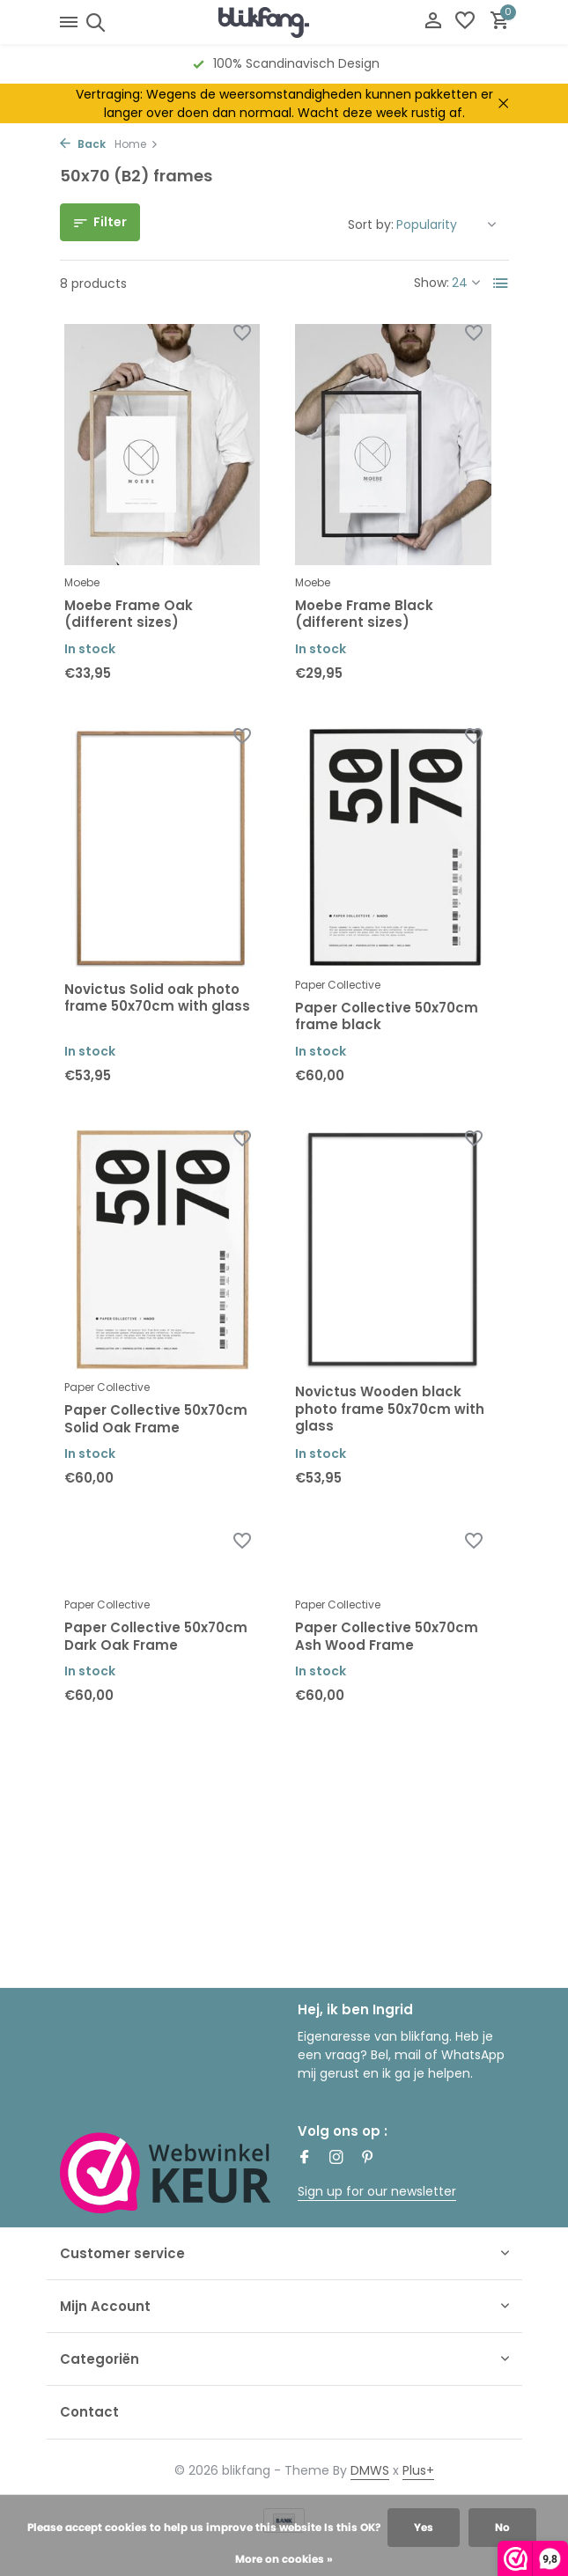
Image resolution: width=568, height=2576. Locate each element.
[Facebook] (305, 2158)
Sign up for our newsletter (377, 2191)
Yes (423, 2527)
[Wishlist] (465, 22)
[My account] (432, 22)
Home (136, 143)
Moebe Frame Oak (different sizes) (128, 614)
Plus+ (418, 2470)
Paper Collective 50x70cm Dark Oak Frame (155, 1636)
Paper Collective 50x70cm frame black (386, 1016)
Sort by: (371, 224)
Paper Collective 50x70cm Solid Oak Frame (155, 1419)
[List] (501, 283)
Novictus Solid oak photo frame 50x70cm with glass (157, 998)
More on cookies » (284, 2558)
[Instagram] (336, 2158)
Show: (431, 282)
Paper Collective (337, 984)
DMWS (369, 2470)
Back (83, 143)
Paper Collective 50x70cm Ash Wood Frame (386, 1636)
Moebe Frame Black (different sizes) (364, 614)
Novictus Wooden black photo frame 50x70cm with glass (389, 1409)
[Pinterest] (368, 2158)
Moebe (82, 582)
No (502, 2527)
